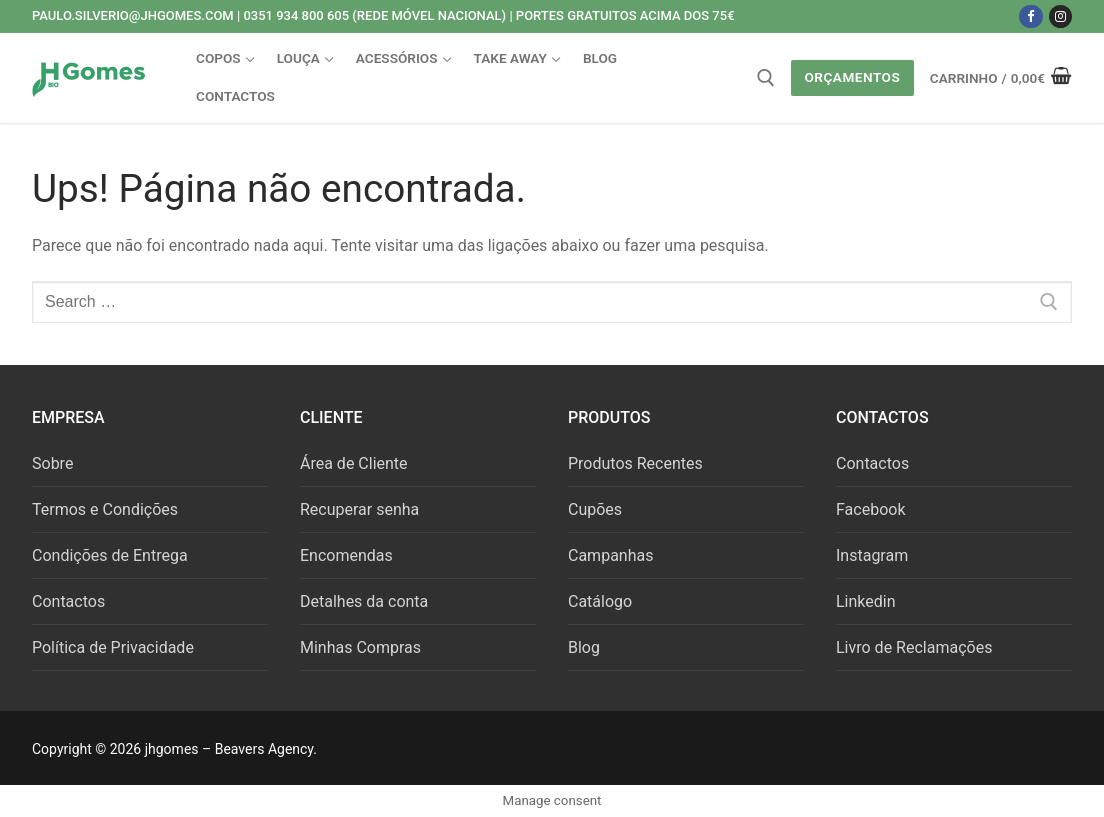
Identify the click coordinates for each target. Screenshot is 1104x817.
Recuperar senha (359, 509)
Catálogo (600, 601)
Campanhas (610, 555)
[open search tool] (766, 78)
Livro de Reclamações (914, 647)
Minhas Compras (360, 647)
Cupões (595, 509)
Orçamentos (852, 77)
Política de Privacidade (113, 647)
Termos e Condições (105, 509)
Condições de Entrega (110, 555)
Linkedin (866, 601)
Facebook (870, 509)
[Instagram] (1060, 16)
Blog (584, 647)
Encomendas (346, 555)
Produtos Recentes (635, 463)
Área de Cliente (354, 463)
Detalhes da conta (364, 601)
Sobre (52, 463)
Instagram (872, 555)
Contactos (68, 601)
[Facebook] (1030, 16)
